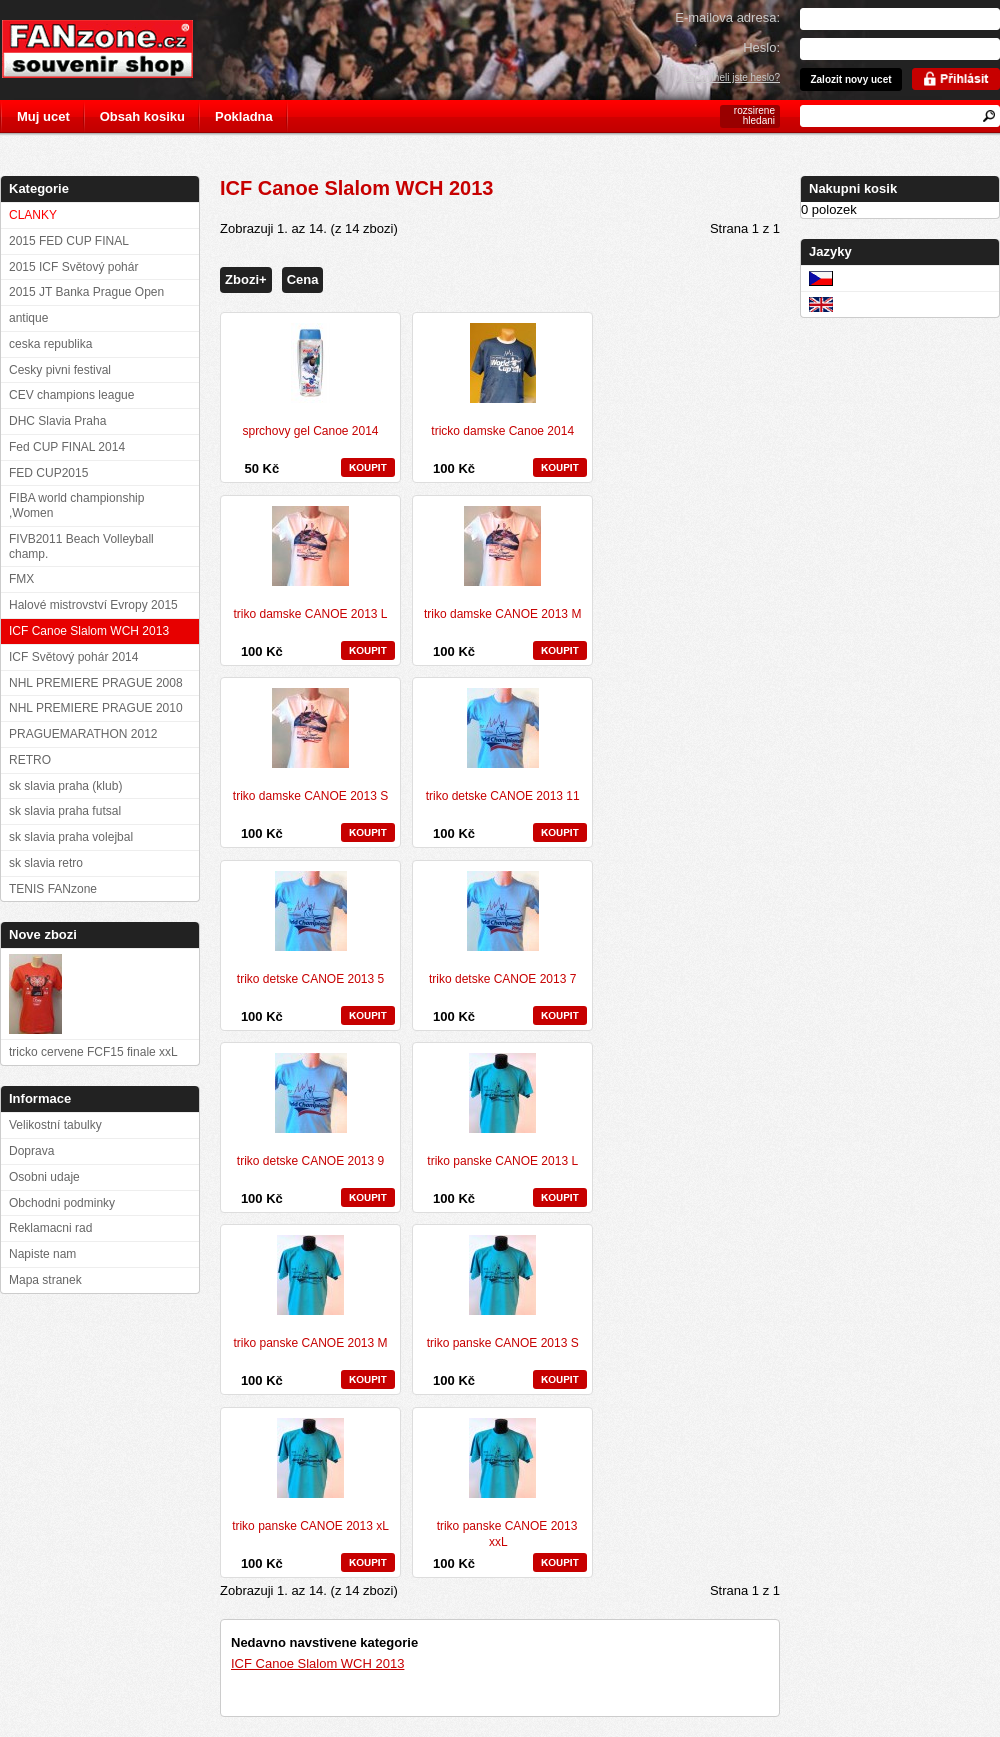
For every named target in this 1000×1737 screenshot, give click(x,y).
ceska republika (50, 344)
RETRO (30, 760)
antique (28, 318)
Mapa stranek (45, 1280)
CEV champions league (71, 395)
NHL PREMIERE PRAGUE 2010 (96, 708)
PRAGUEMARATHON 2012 (83, 734)
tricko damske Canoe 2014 (502, 431)
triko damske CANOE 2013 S (310, 796)
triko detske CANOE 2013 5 (310, 979)
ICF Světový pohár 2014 (73, 657)
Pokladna (244, 116)
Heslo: (761, 47)
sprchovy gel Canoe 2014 (310, 431)
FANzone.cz (112, 49)
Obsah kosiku (142, 116)
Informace (40, 1098)
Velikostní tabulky (55, 1125)
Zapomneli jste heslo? (731, 77)
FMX (21, 579)
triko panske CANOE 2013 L (502, 1161)
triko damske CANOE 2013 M (502, 614)
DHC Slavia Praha (57, 421)
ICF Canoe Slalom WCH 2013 (317, 1663)
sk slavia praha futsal (65, 811)
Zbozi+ (246, 279)
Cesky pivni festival (60, 370)
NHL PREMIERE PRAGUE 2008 (96, 683)
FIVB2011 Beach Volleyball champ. (81, 546)
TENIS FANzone (53, 889)
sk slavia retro (46, 863)
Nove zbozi (43, 934)
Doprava (31, 1151)
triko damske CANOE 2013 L (310, 614)
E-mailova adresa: (727, 17)
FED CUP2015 (48, 473)
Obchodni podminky (62, 1203)
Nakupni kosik (853, 188)
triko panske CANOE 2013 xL (310, 1526)
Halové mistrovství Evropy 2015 (93, 605)
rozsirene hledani (754, 115)
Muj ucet (43, 116)
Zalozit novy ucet (850, 79)
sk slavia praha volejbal (71, 837)
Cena (303, 279)
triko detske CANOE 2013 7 (502, 979)
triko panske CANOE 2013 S (503, 1343)
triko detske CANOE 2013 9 (310, 1161)
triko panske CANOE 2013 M (310, 1343)
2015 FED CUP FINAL (69, 241)
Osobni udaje (44, 1177)
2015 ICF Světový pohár (73, 267)
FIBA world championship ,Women (76, 505)
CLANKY (33, 215)
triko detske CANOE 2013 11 (503, 796)
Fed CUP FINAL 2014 (67, 447)
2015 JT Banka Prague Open (86, 292)
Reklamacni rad (50, 1228)
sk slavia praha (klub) (65, 786)
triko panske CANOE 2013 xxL (507, 1534)
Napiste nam (42, 1254)
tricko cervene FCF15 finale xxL (93, 1052)
